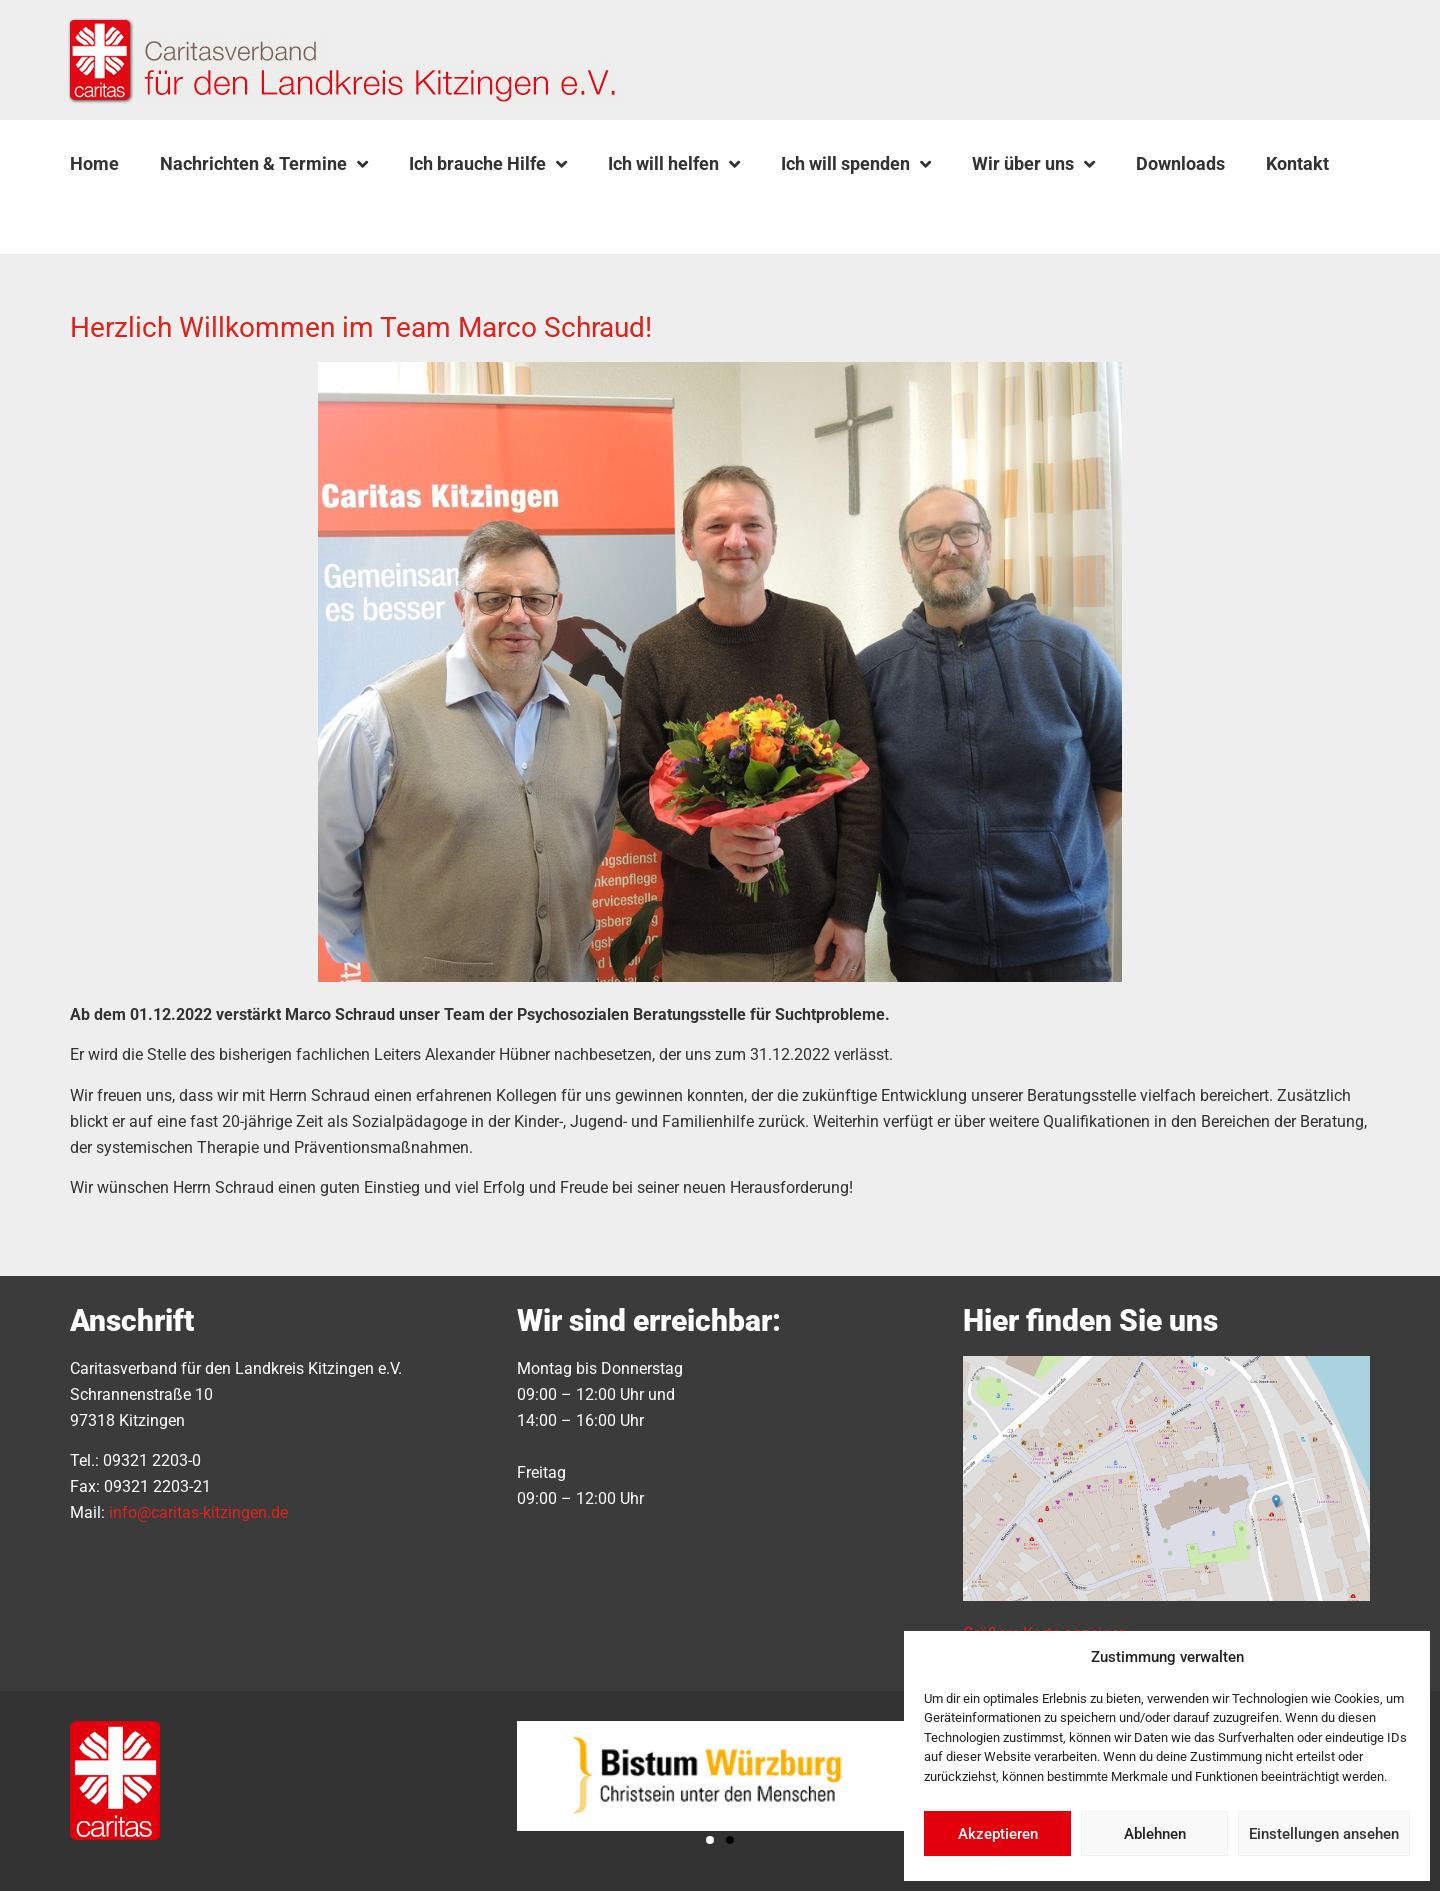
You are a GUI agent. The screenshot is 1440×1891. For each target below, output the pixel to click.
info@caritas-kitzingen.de (198, 1512)
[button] (121, 211)
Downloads (1180, 163)
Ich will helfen (674, 164)
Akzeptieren (998, 1834)
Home (94, 163)
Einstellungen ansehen (1324, 1834)
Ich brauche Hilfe (488, 164)
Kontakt (1297, 163)
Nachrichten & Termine (264, 164)
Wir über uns (1033, 164)
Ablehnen (1155, 1834)
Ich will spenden (856, 164)
